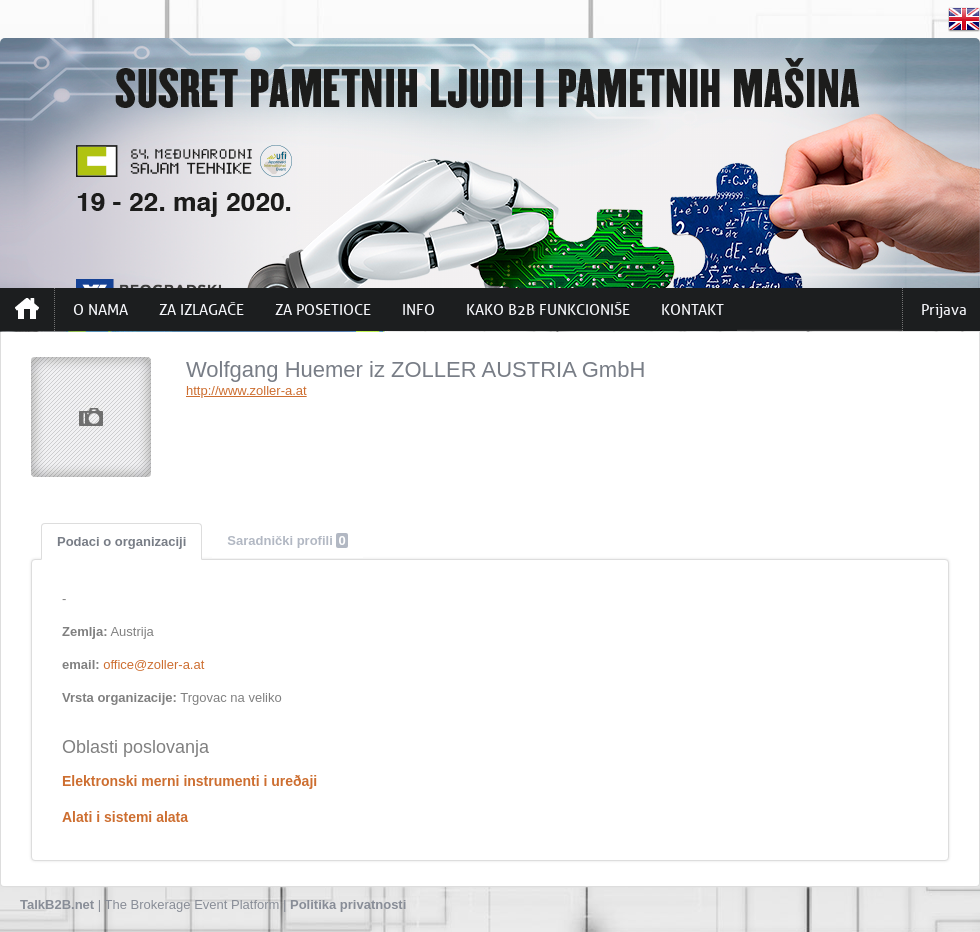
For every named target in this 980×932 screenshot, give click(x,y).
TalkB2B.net (57, 904)
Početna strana (27, 309)
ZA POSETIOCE (323, 310)
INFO (418, 310)
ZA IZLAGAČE (201, 310)
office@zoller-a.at (153, 664)
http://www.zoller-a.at (246, 390)
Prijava (944, 310)
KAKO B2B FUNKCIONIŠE (548, 310)
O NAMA (100, 310)
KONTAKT (692, 310)
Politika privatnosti (348, 904)
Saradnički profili (287, 540)
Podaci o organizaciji (121, 541)
